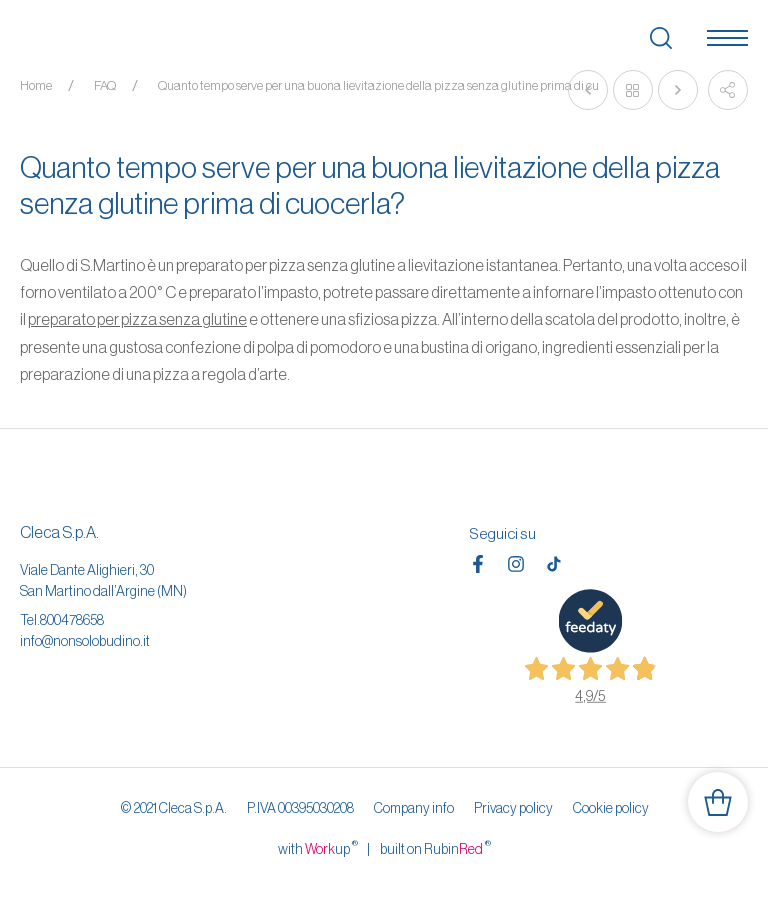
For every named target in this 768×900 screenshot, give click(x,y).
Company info (414, 808)
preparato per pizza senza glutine (137, 319)
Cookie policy (611, 808)
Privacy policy (513, 808)
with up (318, 848)
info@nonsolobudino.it (85, 641)
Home (36, 85)
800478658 (72, 620)
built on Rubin (435, 848)
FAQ (105, 85)
